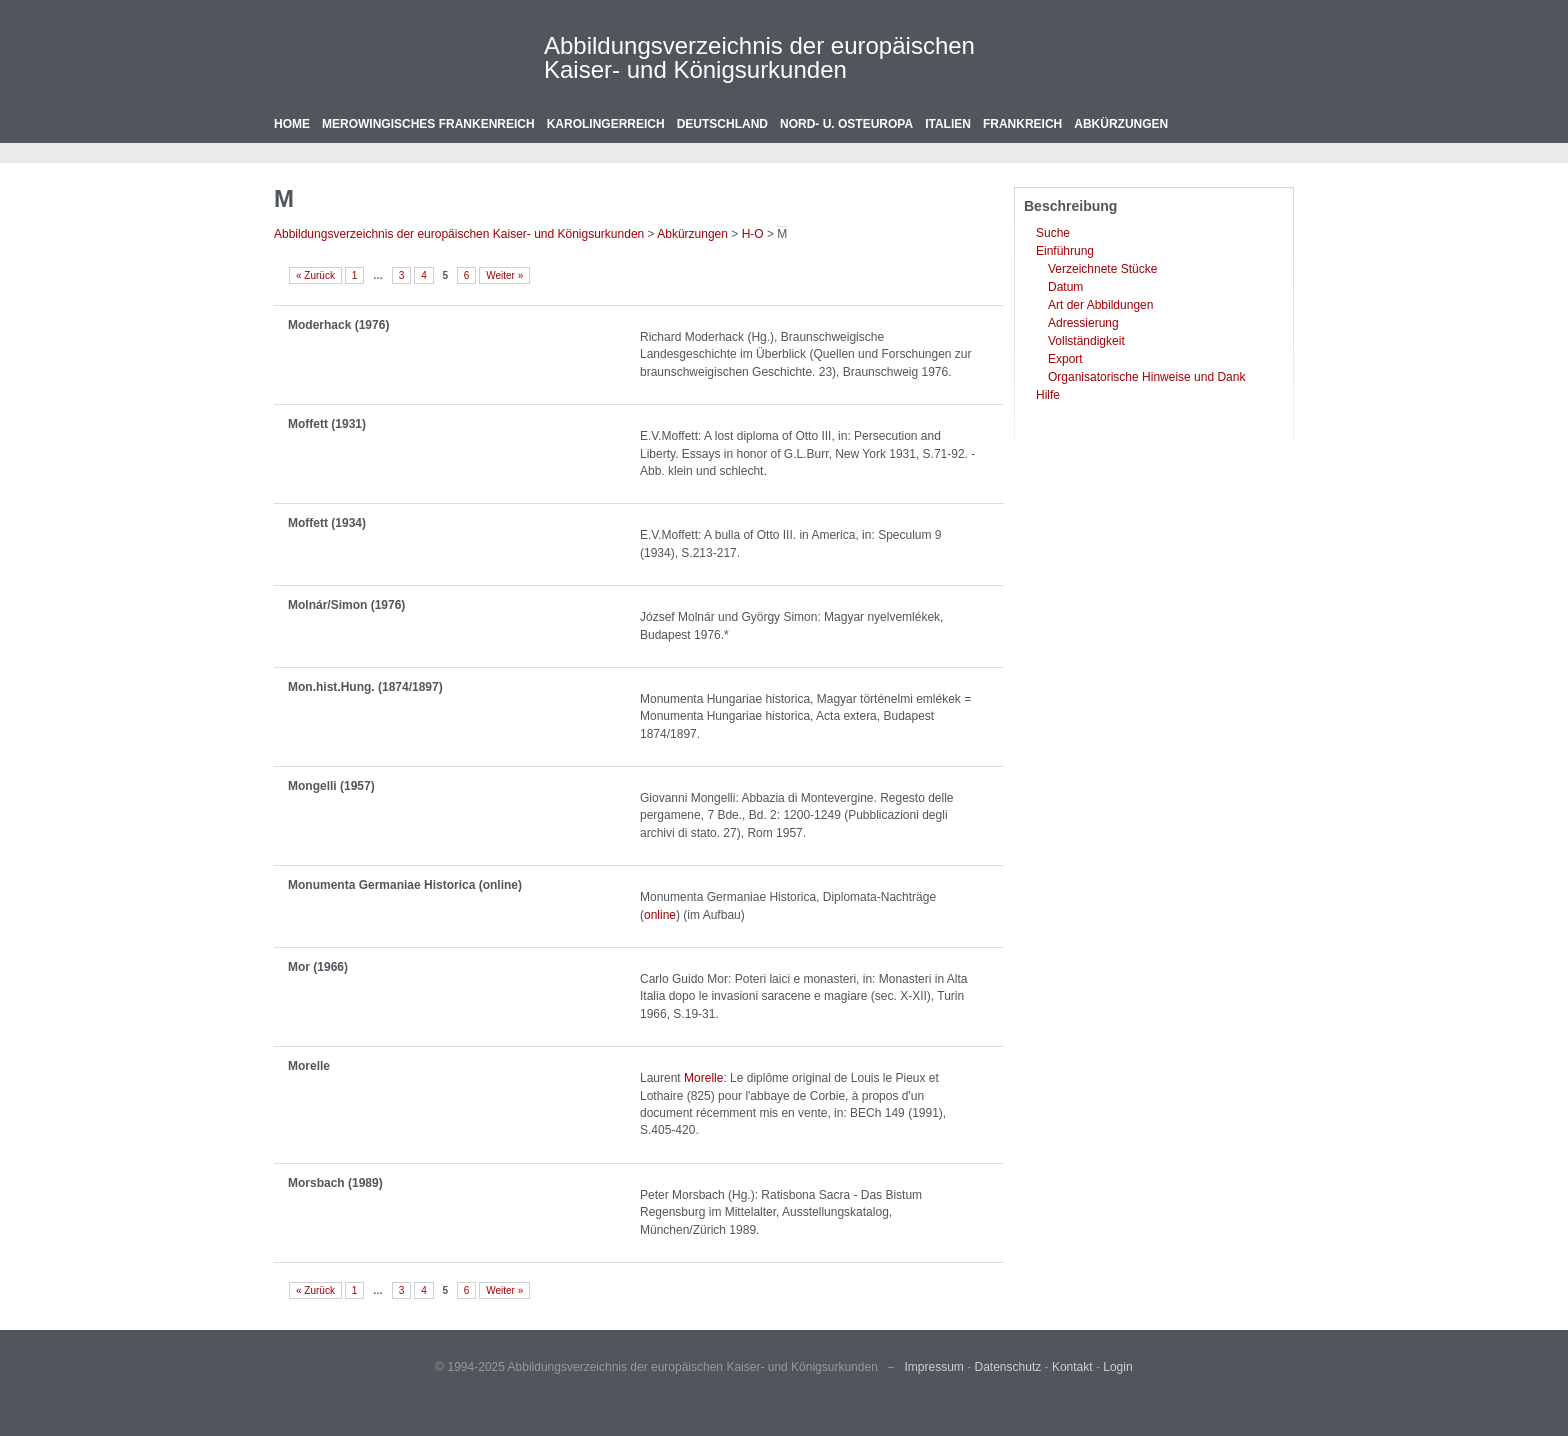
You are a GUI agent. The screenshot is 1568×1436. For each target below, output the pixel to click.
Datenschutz (1008, 1367)
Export (1065, 359)
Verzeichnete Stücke (1102, 269)
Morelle (309, 1066)
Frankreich (1022, 124)
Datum (1065, 287)
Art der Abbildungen (1100, 305)
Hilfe (1048, 395)
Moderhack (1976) (338, 325)
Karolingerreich (606, 124)
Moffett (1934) (327, 523)
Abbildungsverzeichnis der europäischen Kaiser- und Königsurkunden (759, 57)
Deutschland (722, 124)
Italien (948, 124)
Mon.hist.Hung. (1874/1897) (365, 687)
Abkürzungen (1121, 124)
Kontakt (1072, 1367)
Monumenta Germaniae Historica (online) (405, 885)
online (660, 915)
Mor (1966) (318, 967)
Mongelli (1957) (331, 786)
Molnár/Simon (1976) (346, 605)
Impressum (934, 1367)
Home (292, 124)
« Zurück (315, 275)
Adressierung (1083, 323)
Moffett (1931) (327, 424)
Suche (1053, 233)
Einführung (1065, 251)
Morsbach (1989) (335, 1183)
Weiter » (504, 275)
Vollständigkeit (1086, 341)
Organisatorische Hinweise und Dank (1146, 377)
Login (1117, 1367)
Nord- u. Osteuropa (846, 124)
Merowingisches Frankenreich (428, 124)
